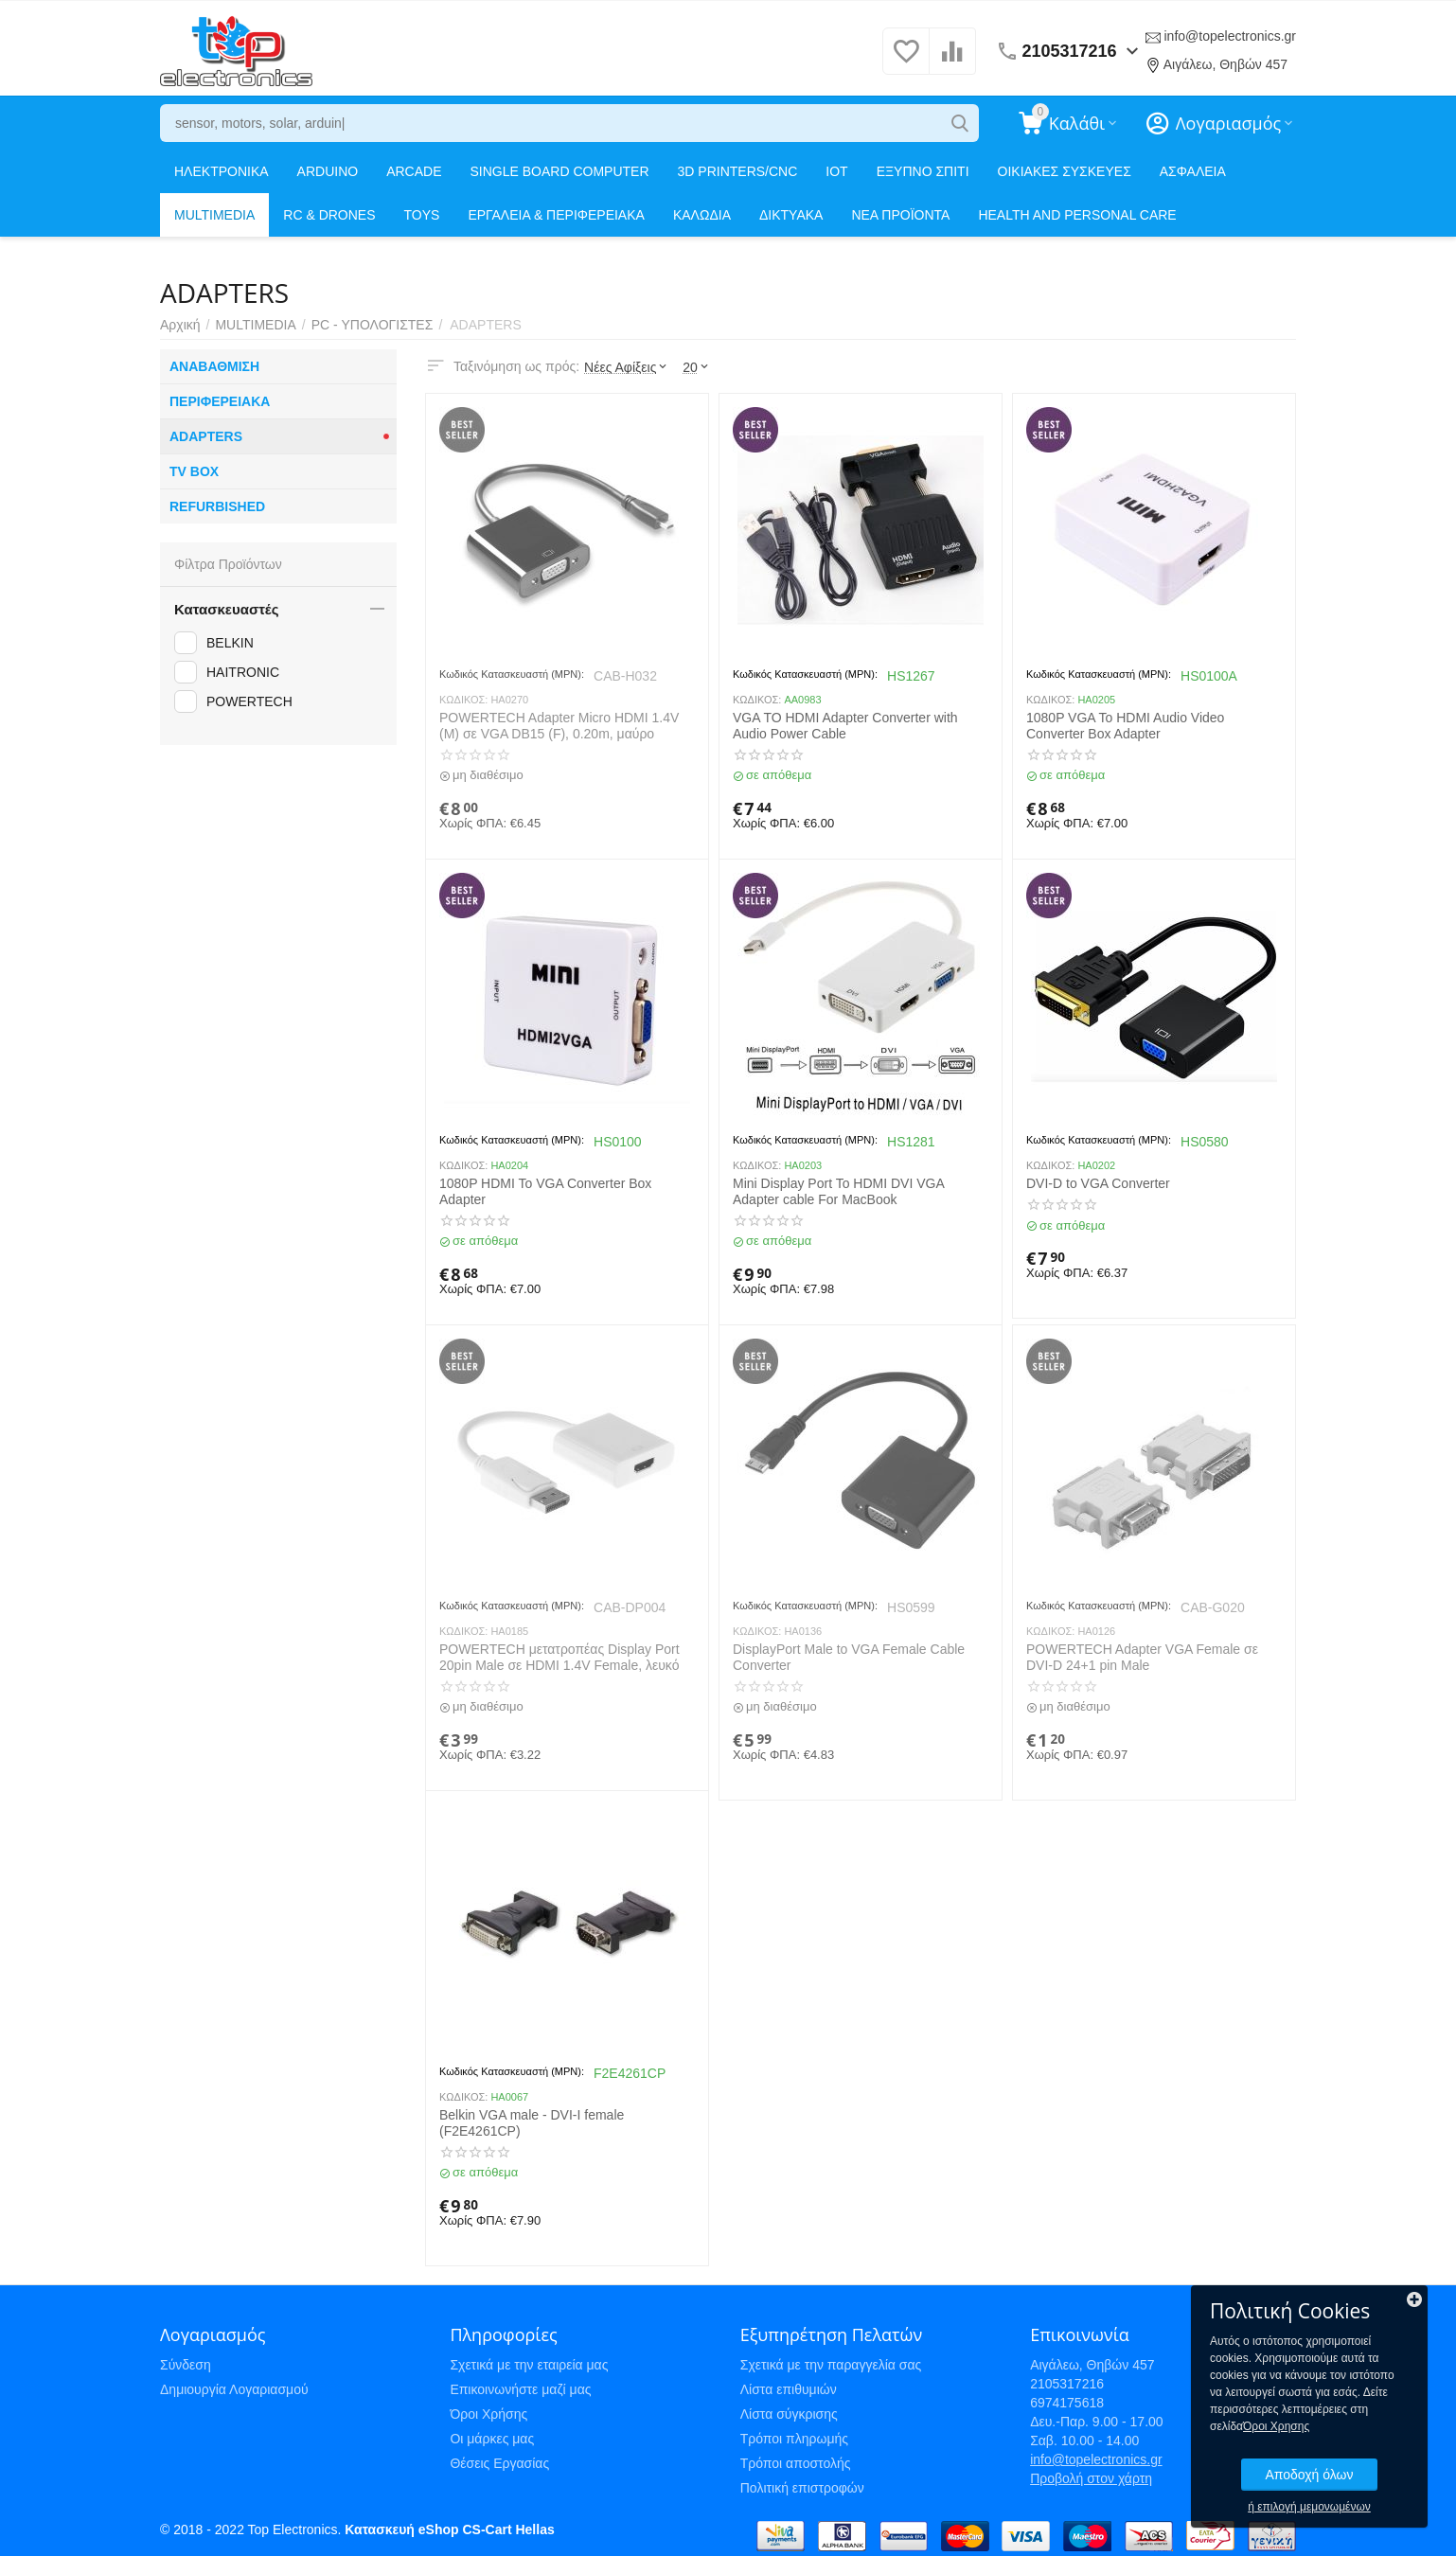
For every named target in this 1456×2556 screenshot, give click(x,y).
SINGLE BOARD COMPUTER (560, 171)
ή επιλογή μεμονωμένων (1309, 2506)
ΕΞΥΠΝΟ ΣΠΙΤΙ (923, 171)
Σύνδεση (185, 2364)
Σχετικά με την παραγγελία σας (831, 2364)
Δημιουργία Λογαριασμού (234, 2389)
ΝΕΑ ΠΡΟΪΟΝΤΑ (900, 214)
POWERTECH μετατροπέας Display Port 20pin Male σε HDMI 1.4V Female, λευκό (559, 1657)
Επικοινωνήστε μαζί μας (520, 2389)
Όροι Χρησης (1276, 2426)
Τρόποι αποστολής (795, 2463)
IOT (836, 171)
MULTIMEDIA (214, 214)
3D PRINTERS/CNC (738, 171)
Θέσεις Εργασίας (499, 2463)
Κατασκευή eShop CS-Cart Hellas (449, 2529)
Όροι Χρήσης (488, 2414)
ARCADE (413, 171)
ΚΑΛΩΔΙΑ (702, 214)
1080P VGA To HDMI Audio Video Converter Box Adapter (1125, 725)
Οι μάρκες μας (492, 2438)
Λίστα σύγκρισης (789, 2414)
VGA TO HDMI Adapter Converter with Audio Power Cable (845, 725)
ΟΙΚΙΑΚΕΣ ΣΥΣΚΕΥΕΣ (1064, 171)
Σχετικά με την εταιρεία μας (529, 2364)
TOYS (422, 214)
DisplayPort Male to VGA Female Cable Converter (849, 1657)
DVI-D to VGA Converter (1098, 1183)
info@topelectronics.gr (1229, 36)
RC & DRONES (329, 214)
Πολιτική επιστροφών (802, 2487)
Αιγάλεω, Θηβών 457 (1225, 64)
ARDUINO (328, 171)
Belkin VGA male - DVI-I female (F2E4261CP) (531, 2123)
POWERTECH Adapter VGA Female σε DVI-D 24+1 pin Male (1142, 1657)
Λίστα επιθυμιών (788, 2389)
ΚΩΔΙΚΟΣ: (463, 699)
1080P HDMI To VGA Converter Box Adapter (545, 1191)
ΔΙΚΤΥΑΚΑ (791, 214)
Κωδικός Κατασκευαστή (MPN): (511, 674)
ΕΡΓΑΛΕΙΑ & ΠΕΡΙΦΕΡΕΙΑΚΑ (556, 214)
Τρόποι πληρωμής (794, 2438)
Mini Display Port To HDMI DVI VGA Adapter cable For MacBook (838, 1191)
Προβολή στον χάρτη (1091, 2478)
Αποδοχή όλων (1309, 2474)
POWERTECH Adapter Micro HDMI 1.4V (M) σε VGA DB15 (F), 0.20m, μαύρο (559, 725)
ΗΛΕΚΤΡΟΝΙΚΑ (221, 171)
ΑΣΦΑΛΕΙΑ (1193, 171)
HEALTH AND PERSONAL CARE (1077, 214)
